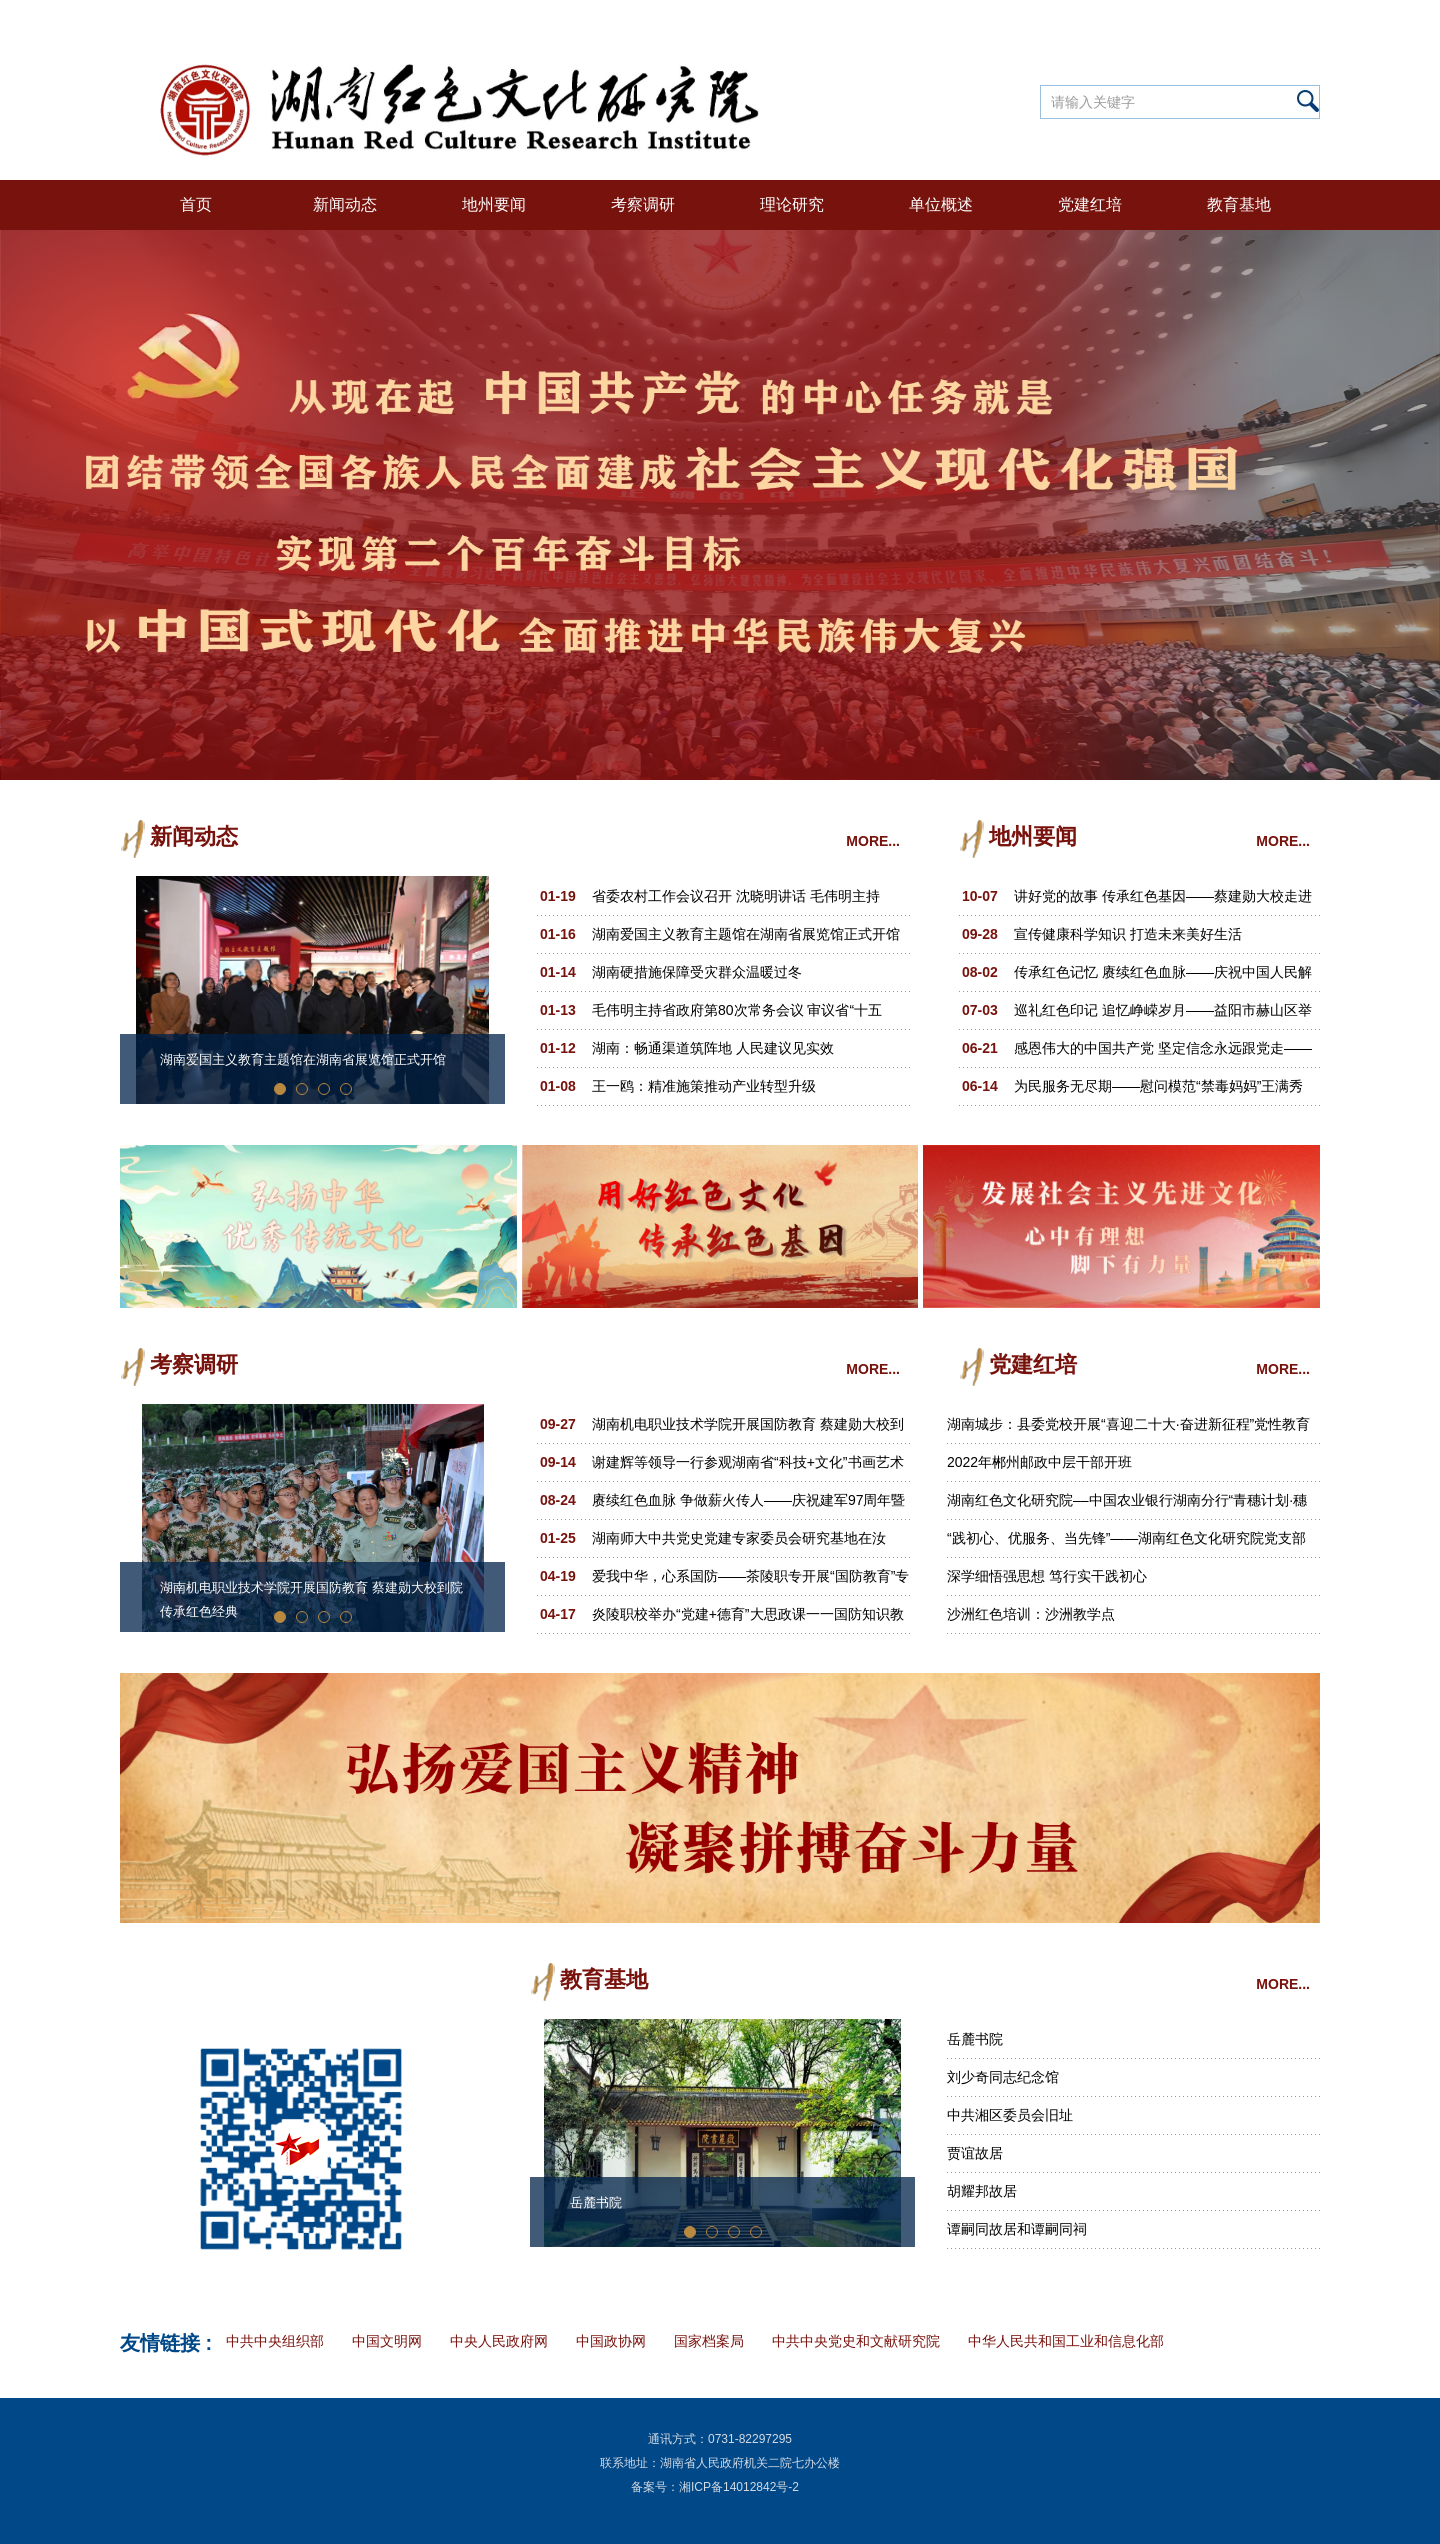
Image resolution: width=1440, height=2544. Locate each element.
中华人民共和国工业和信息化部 (1066, 2341)
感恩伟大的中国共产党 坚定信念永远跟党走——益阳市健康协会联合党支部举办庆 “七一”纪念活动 (1163, 1053)
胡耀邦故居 (982, 2191)
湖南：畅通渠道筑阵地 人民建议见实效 (713, 1048)
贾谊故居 (975, 2153)
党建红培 (1090, 204)
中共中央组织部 (275, 2341)
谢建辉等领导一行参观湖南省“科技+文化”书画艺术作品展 (748, 1467)
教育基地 (1239, 204)
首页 (196, 204)
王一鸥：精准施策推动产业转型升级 (704, 1086)
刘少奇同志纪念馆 (1003, 2077)
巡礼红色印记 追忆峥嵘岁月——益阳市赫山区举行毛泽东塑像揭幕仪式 (1163, 1015)
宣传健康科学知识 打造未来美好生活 (1128, 934)
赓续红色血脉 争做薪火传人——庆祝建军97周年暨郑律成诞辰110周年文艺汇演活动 (748, 1505)
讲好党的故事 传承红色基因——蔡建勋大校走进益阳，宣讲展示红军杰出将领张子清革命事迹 (1163, 901)
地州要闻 (494, 204)
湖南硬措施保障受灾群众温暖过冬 (697, 972)
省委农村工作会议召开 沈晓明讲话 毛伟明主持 (736, 896)
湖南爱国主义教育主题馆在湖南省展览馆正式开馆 (303, 1059)
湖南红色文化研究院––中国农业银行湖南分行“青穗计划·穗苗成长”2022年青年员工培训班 (1127, 1505)
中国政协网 (611, 2341)
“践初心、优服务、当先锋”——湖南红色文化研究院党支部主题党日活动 (1126, 1543)
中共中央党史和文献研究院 (856, 2341)
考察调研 (643, 204)
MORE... (873, 841)
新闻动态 (345, 204)
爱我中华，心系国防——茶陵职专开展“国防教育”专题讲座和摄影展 (750, 1581)
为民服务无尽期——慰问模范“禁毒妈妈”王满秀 (1158, 1086)
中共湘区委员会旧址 (1010, 2115)
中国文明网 (387, 2341)
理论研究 (792, 204)
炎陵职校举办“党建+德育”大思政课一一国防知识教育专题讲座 (748, 1619)
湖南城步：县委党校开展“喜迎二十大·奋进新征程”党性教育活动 (1128, 1429)
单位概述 (941, 204)
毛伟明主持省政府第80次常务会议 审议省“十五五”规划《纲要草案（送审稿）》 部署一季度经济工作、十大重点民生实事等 (750, 1015)
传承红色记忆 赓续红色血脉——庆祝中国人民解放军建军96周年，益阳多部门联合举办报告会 (1163, 977)
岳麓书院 (596, 2202)
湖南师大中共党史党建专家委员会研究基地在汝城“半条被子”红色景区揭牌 (739, 1543)
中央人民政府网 (499, 2341)
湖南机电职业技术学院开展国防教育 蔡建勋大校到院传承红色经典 (311, 1599)
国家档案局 (709, 2341)
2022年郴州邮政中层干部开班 (1039, 1462)
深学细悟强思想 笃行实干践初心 (1047, 1576)
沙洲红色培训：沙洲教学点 (1031, 1614)
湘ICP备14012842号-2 (739, 2487)
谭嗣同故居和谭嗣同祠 (1017, 2229)
